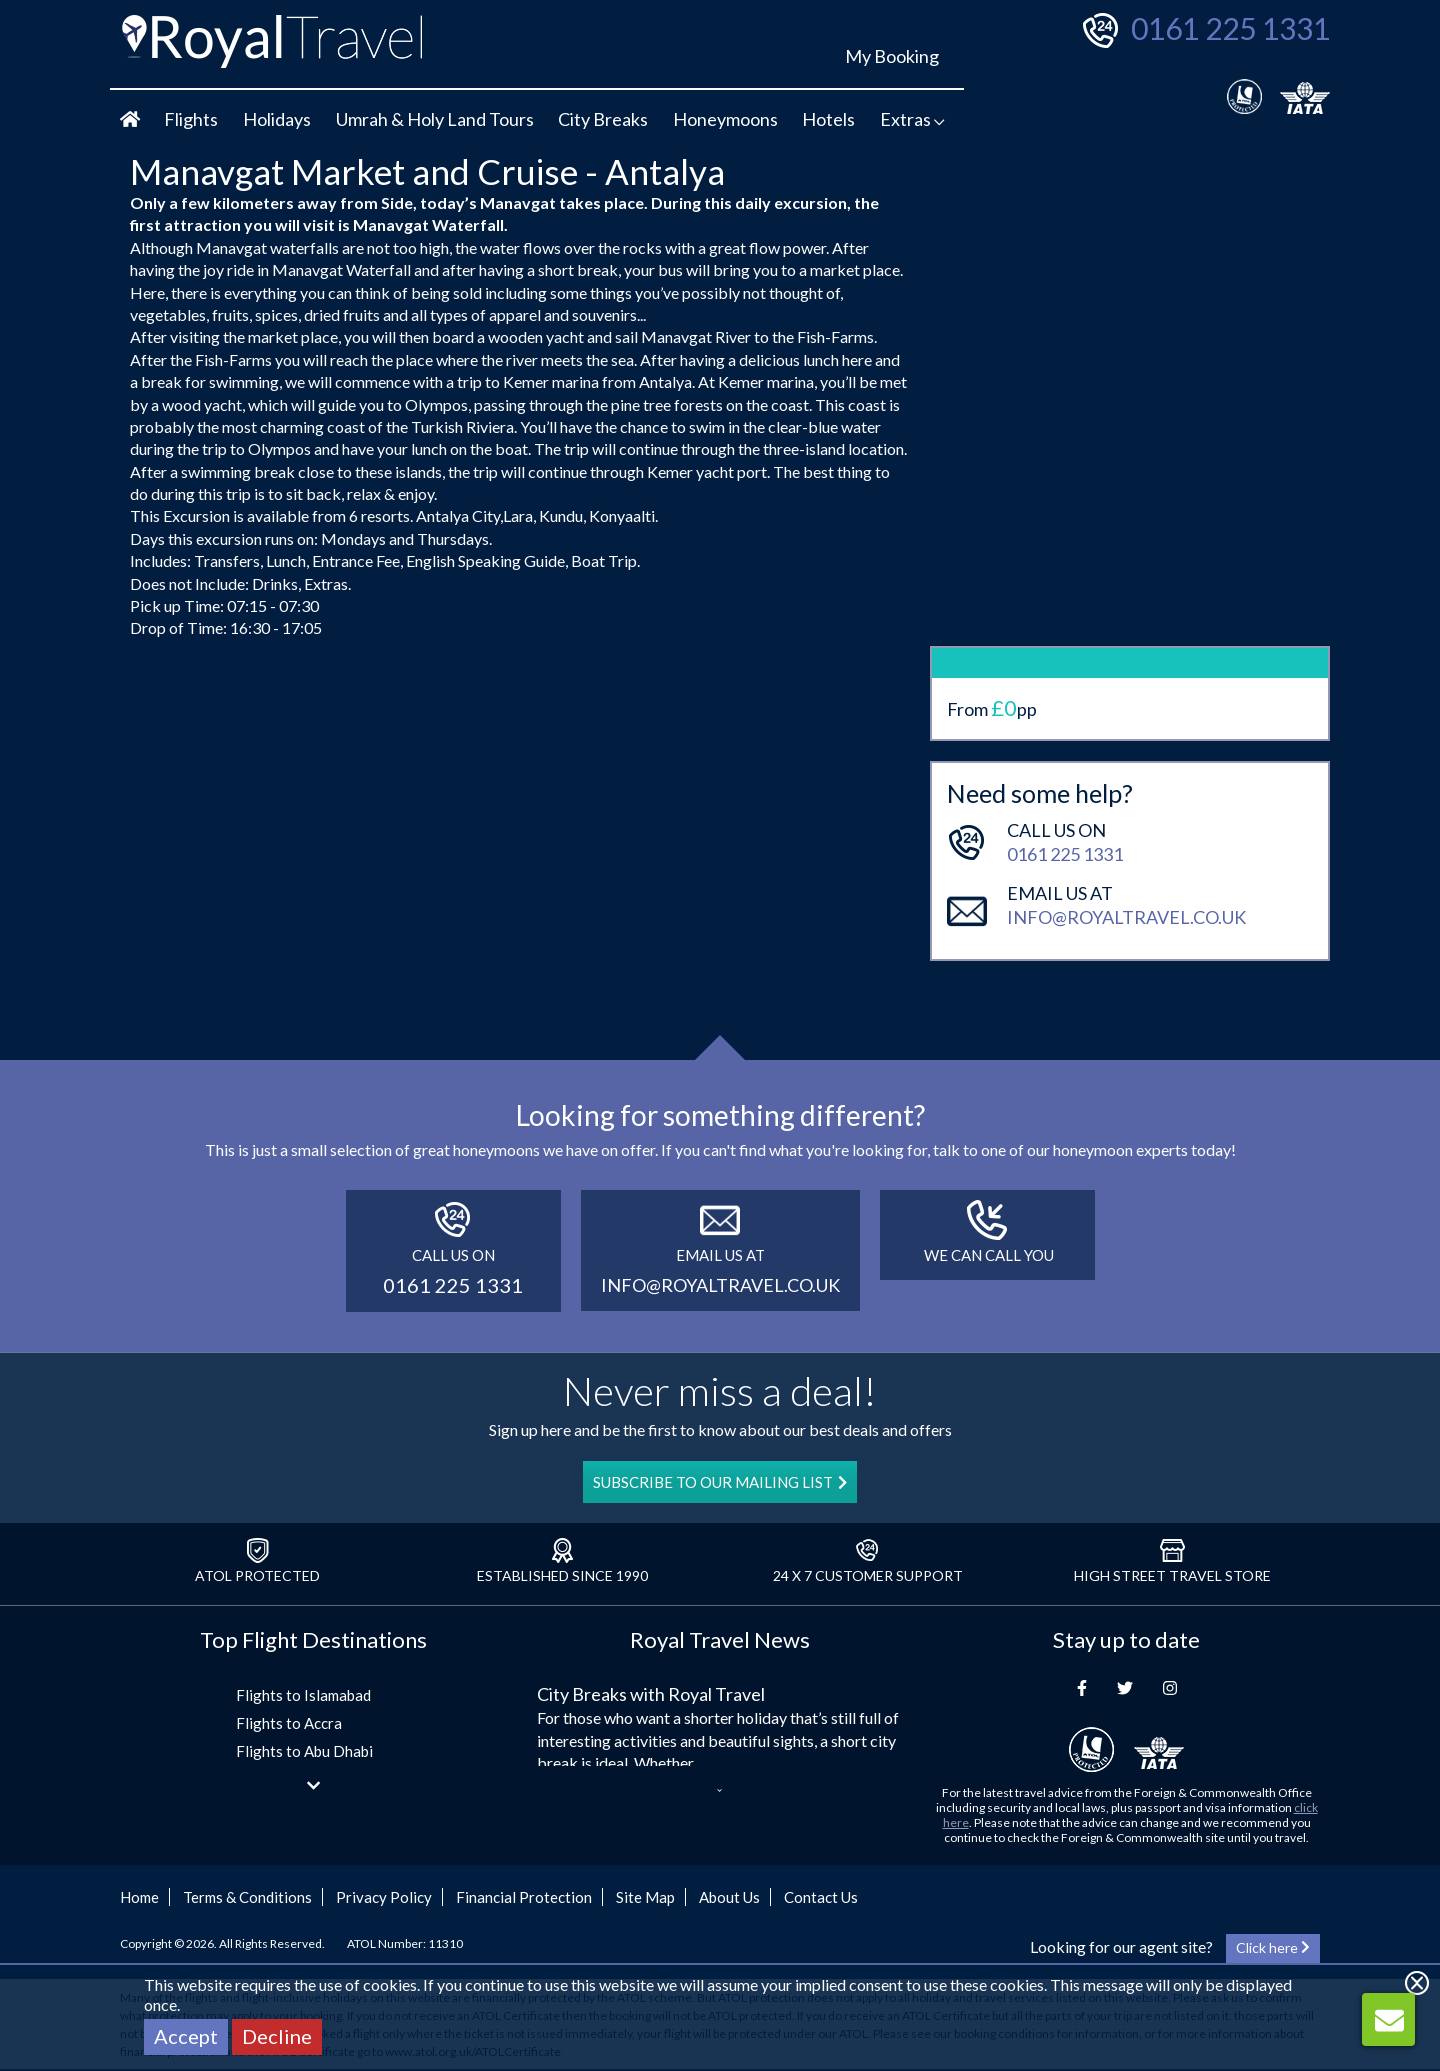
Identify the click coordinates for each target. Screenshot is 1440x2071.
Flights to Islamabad (303, 1695)
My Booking (892, 56)
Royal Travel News (720, 1639)
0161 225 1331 (1230, 28)
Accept (186, 2036)
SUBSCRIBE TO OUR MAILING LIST (720, 1482)
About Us (729, 1897)
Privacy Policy (384, 1897)
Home (139, 1897)
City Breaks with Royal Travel (651, 1694)
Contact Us (821, 1897)
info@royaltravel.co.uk (1126, 833)
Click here (1273, 1947)
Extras (912, 119)
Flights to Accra (289, 1723)
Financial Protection (524, 1897)
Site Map (645, 1897)
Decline (277, 2036)
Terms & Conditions (247, 1897)
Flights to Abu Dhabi (304, 1751)
